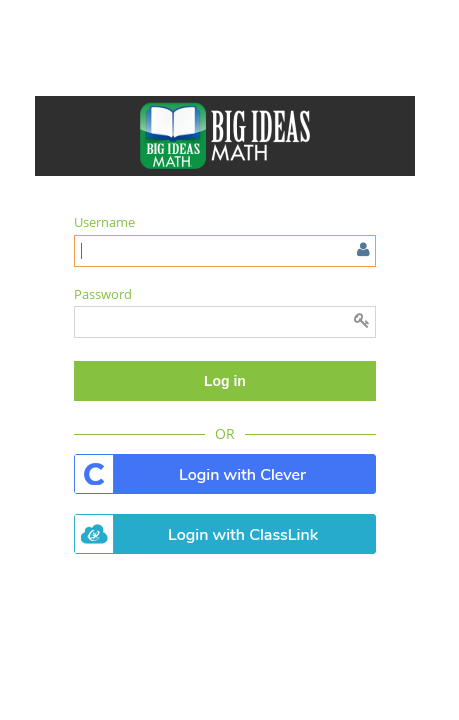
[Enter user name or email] (225, 251)
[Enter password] (225, 322)
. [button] (225, 474)
